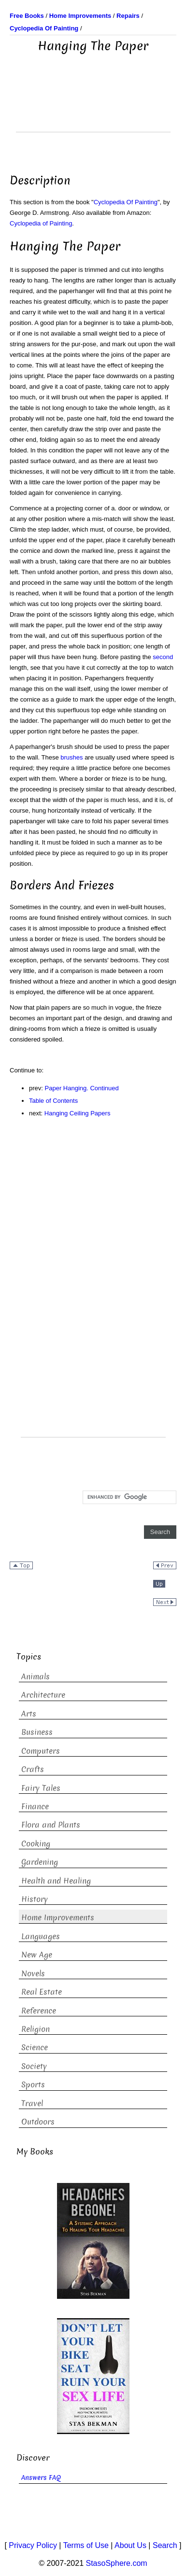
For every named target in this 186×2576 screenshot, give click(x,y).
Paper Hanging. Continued (82, 1088)
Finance (35, 1807)
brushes (71, 757)
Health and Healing (56, 1881)
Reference (38, 2011)
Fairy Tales (40, 1788)
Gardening (39, 1862)
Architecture (43, 1695)
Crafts (32, 1769)
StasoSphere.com (116, 2563)
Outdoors (38, 2122)
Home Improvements (57, 1918)
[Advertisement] (93, 108)
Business (37, 1732)
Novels (33, 1974)
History (34, 1899)
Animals (35, 1677)
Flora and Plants (50, 1825)
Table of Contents (53, 1100)
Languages (40, 1936)
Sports (33, 2085)
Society (34, 2066)
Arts (28, 1714)
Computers (40, 1751)
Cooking (35, 1844)
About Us (130, 2545)
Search (165, 2545)
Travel (32, 2103)
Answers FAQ (41, 2477)
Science (34, 2047)
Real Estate (41, 1992)
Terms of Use (86, 2545)
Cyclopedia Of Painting (125, 202)
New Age (36, 1955)
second (163, 657)
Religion (35, 2029)
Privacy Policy (33, 2545)
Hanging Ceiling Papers (77, 1113)
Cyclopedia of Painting (41, 223)
